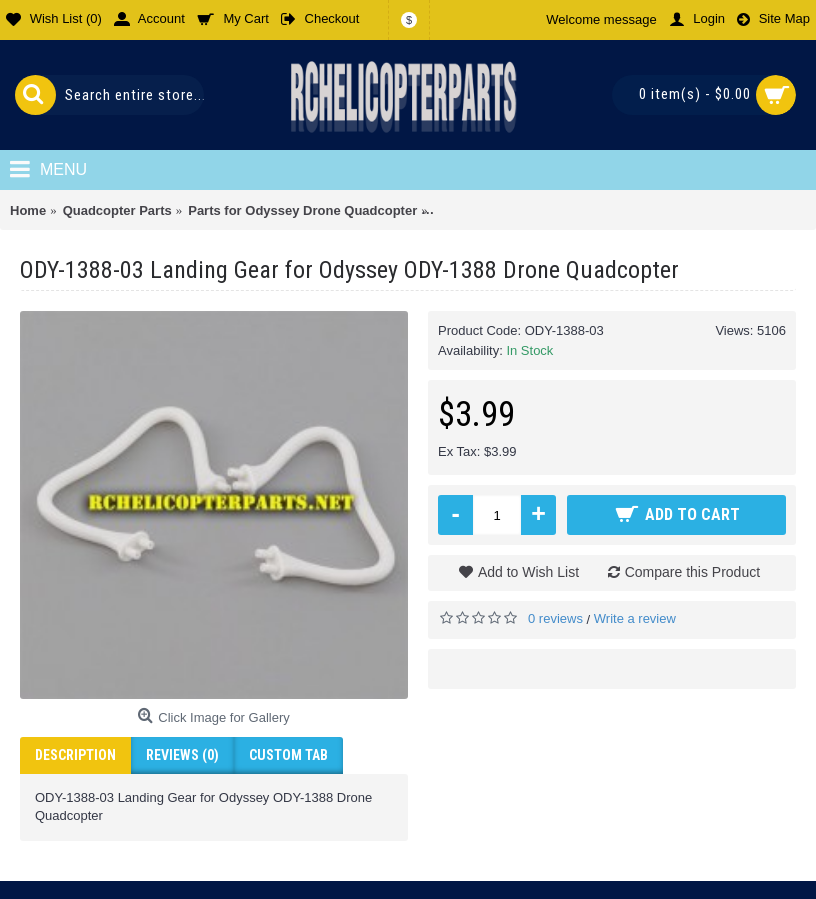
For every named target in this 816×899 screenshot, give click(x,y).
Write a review (635, 618)
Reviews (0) (182, 755)
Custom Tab (288, 755)
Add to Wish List (528, 572)
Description (75, 755)
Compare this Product (692, 572)
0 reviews (555, 618)
